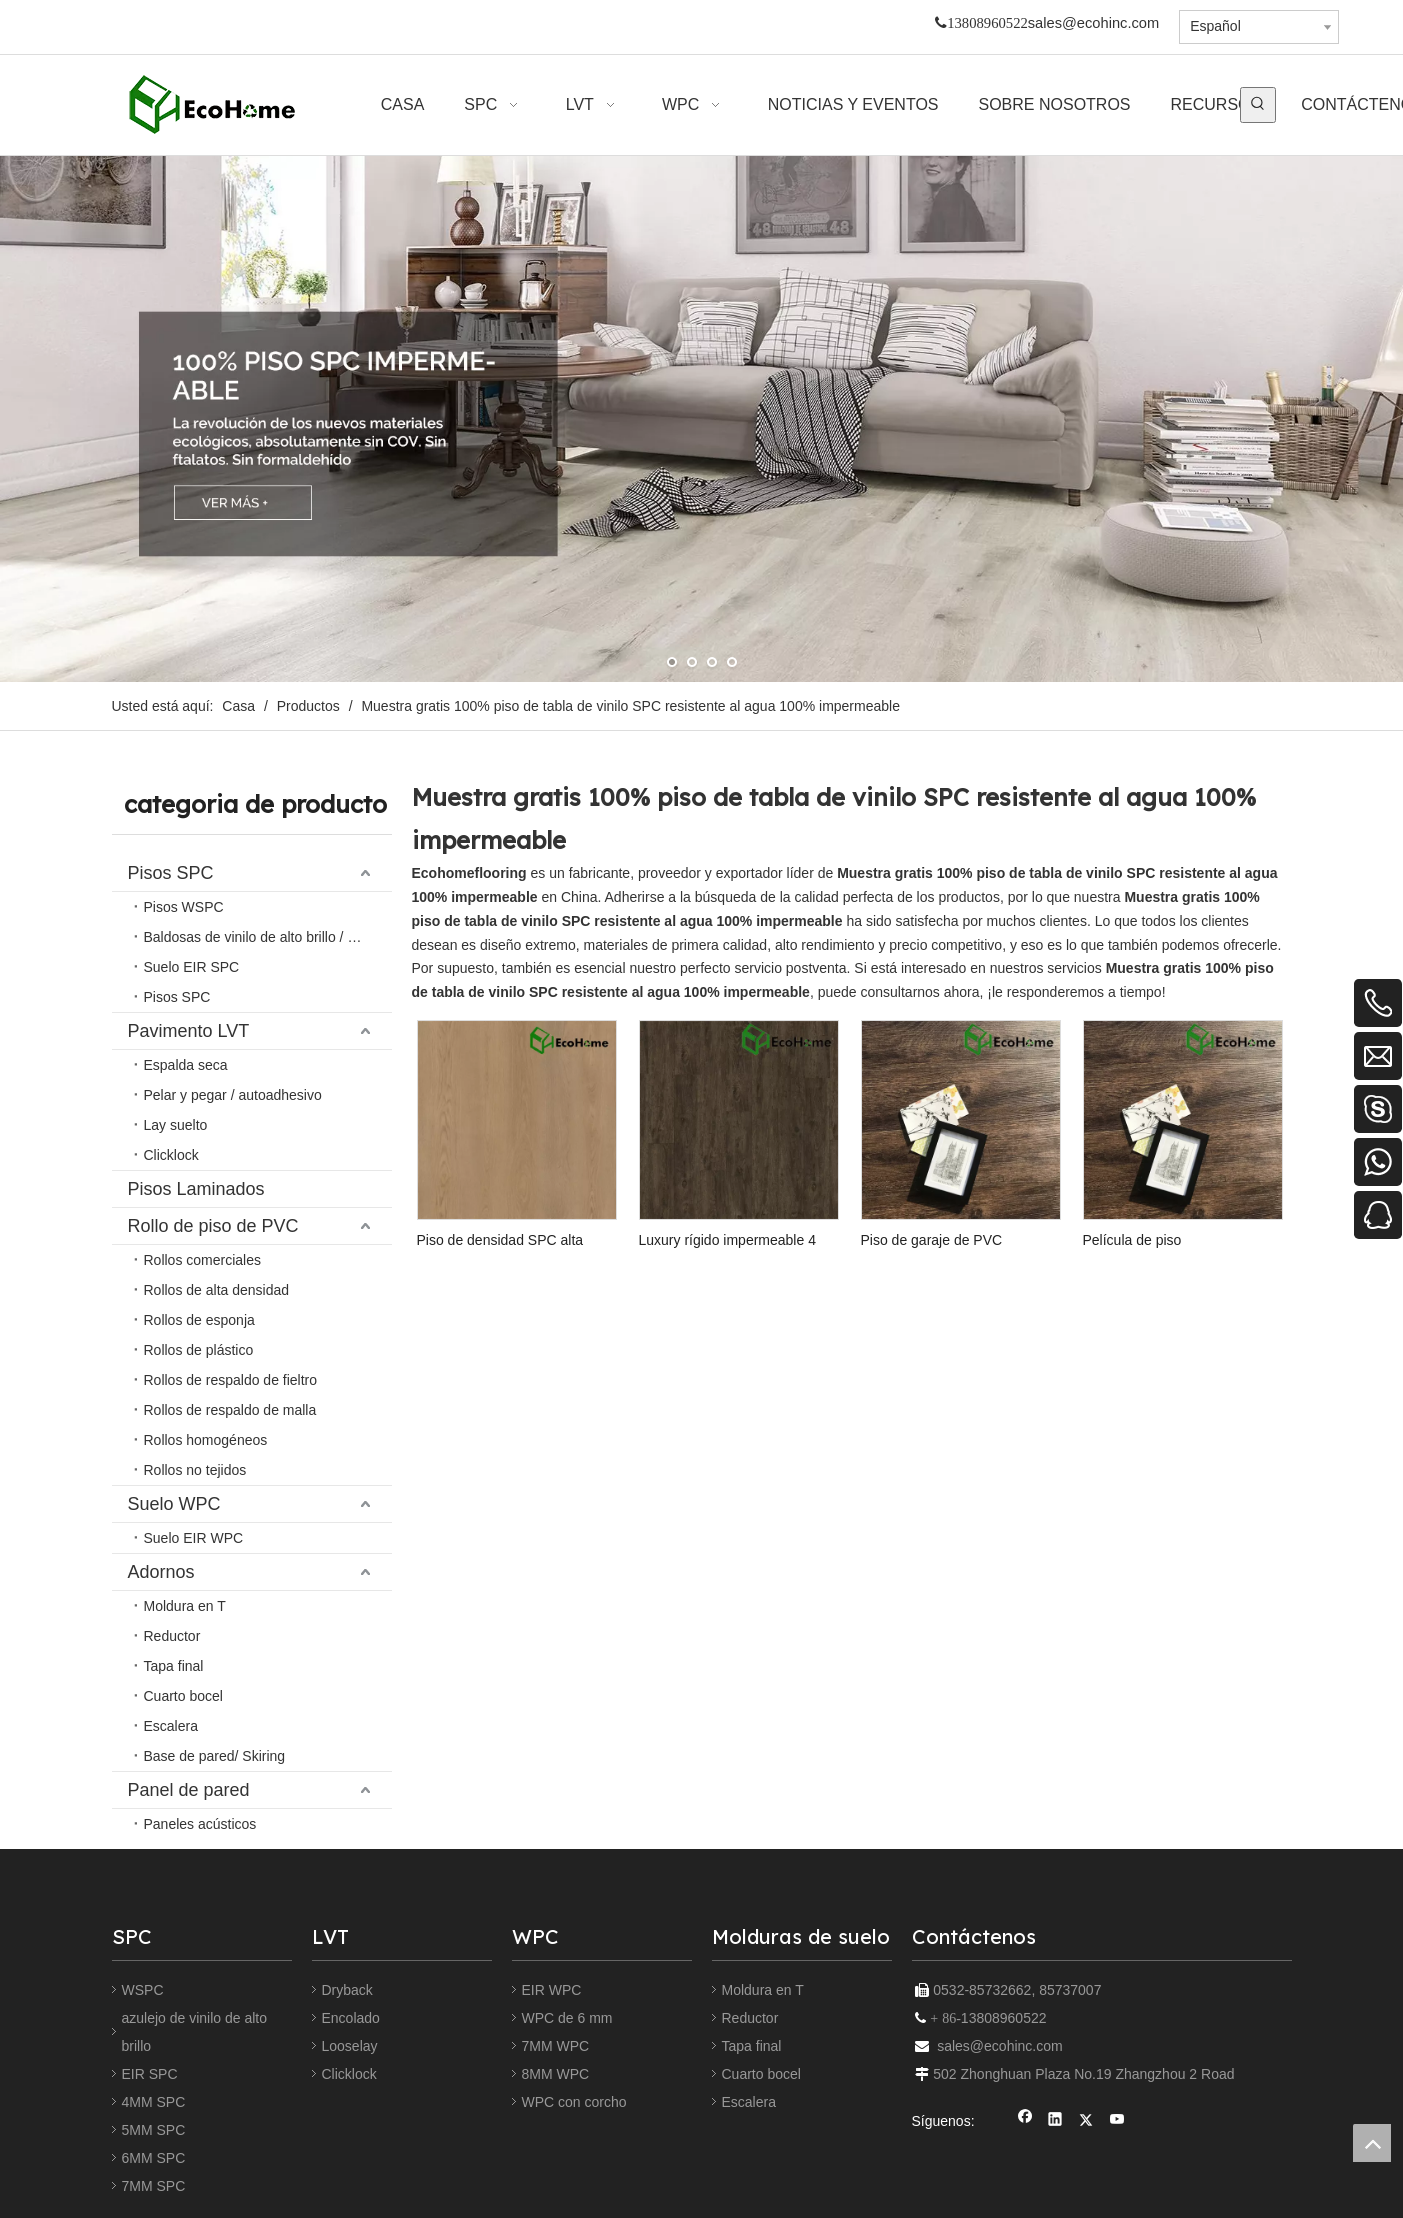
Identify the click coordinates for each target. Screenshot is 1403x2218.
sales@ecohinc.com (1093, 23)
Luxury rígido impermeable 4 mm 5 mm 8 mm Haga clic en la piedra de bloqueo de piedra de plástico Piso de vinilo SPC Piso (738, 1240)
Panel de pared (189, 1790)
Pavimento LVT (189, 1031)
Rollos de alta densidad (217, 1290)
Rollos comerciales (202, 1260)
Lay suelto (176, 1125)
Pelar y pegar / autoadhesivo (233, 1095)
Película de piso (1132, 1240)
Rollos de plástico (199, 1350)
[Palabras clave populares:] (1258, 105)
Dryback (347, 1990)
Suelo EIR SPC (192, 967)
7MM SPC (154, 2186)
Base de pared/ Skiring (215, 1756)
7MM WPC (556, 2046)
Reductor (172, 1636)
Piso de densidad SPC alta (500, 1240)
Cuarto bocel (183, 1696)
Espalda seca (186, 1065)
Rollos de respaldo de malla (230, 1410)
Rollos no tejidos (195, 1470)
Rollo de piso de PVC (213, 1226)
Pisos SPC (171, 873)
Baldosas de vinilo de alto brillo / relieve (266, 937)
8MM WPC (556, 2074)
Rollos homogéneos (206, 1440)
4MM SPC (154, 2102)
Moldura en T (185, 1606)
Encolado (351, 2018)
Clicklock (171, 1155)
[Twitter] (1086, 2121)
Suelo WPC (174, 1504)
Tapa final (174, 1666)
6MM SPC (154, 2158)
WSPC (143, 1990)
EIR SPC (150, 2074)
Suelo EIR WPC (194, 1538)
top (1372, 2143)
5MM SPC (154, 2130)
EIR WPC (552, 1990)
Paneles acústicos (200, 1824)
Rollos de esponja (199, 1320)
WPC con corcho (574, 2102)
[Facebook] (1025, 2121)
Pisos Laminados (196, 1189)
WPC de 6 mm (567, 2018)
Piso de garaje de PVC (932, 1240)
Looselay (350, 2046)
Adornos (161, 1572)
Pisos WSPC (184, 907)
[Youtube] (1117, 2121)
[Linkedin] (1055, 2121)
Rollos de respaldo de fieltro (231, 1380)
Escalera (171, 1726)
